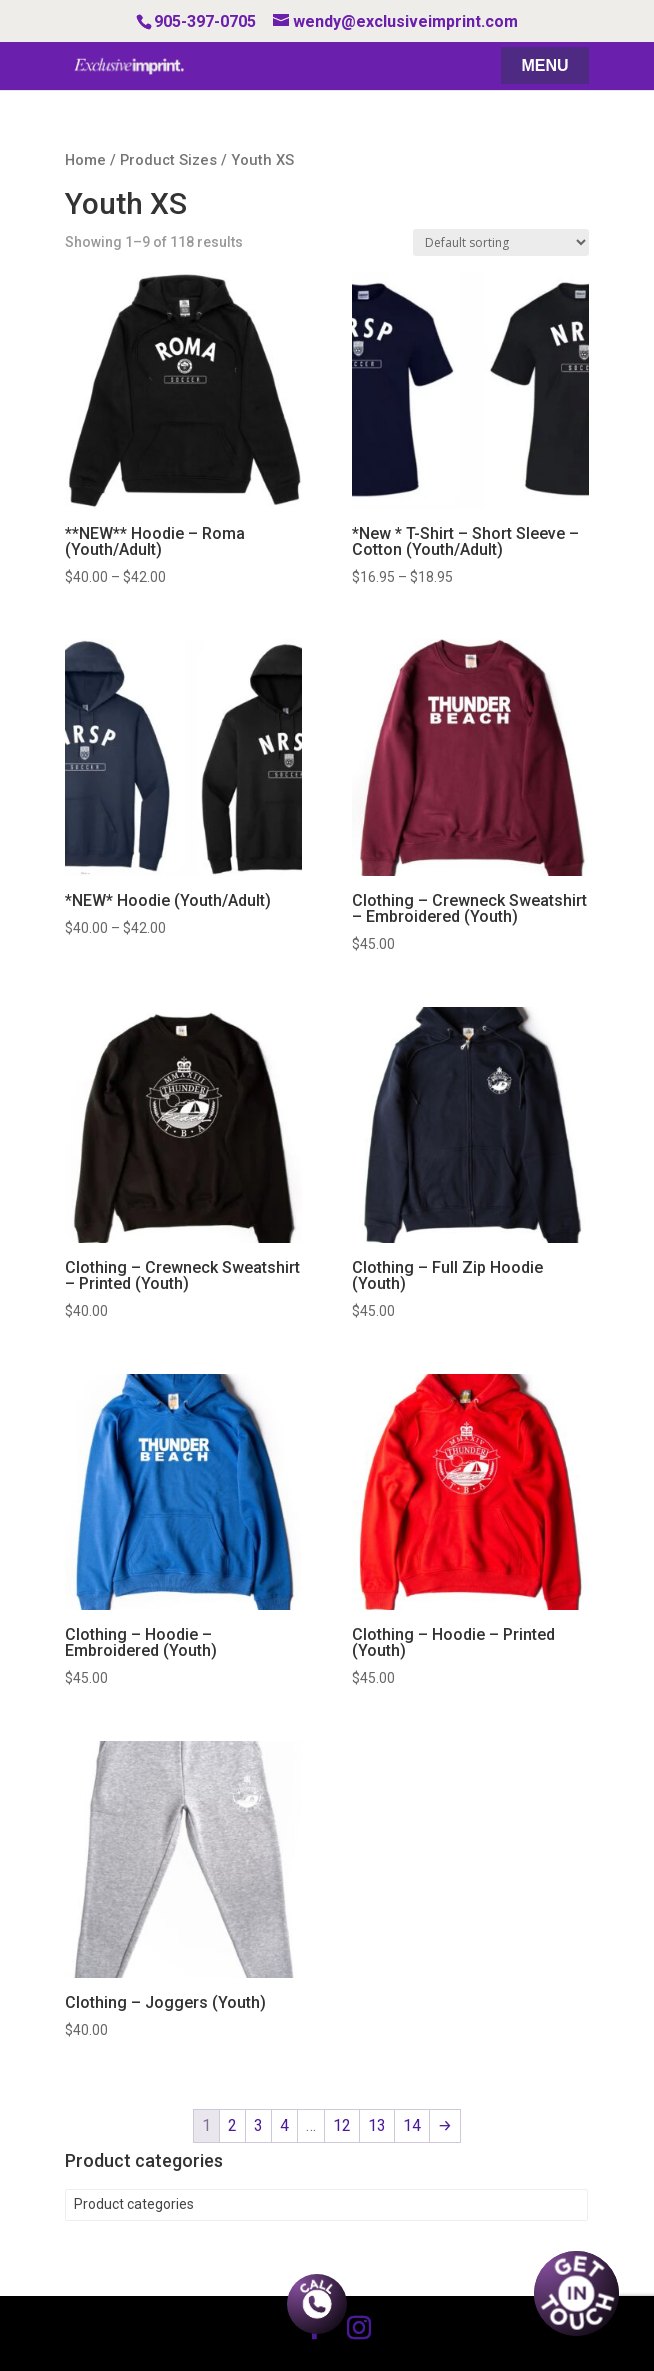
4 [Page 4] (284, 2125)
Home (85, 160)
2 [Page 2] (232, 2125)
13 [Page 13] (377, 2125)
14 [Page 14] (412, 2125)
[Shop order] (501, 242)
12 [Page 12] (342, 2125)
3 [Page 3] (258, 2125)
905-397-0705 (205, 21)
